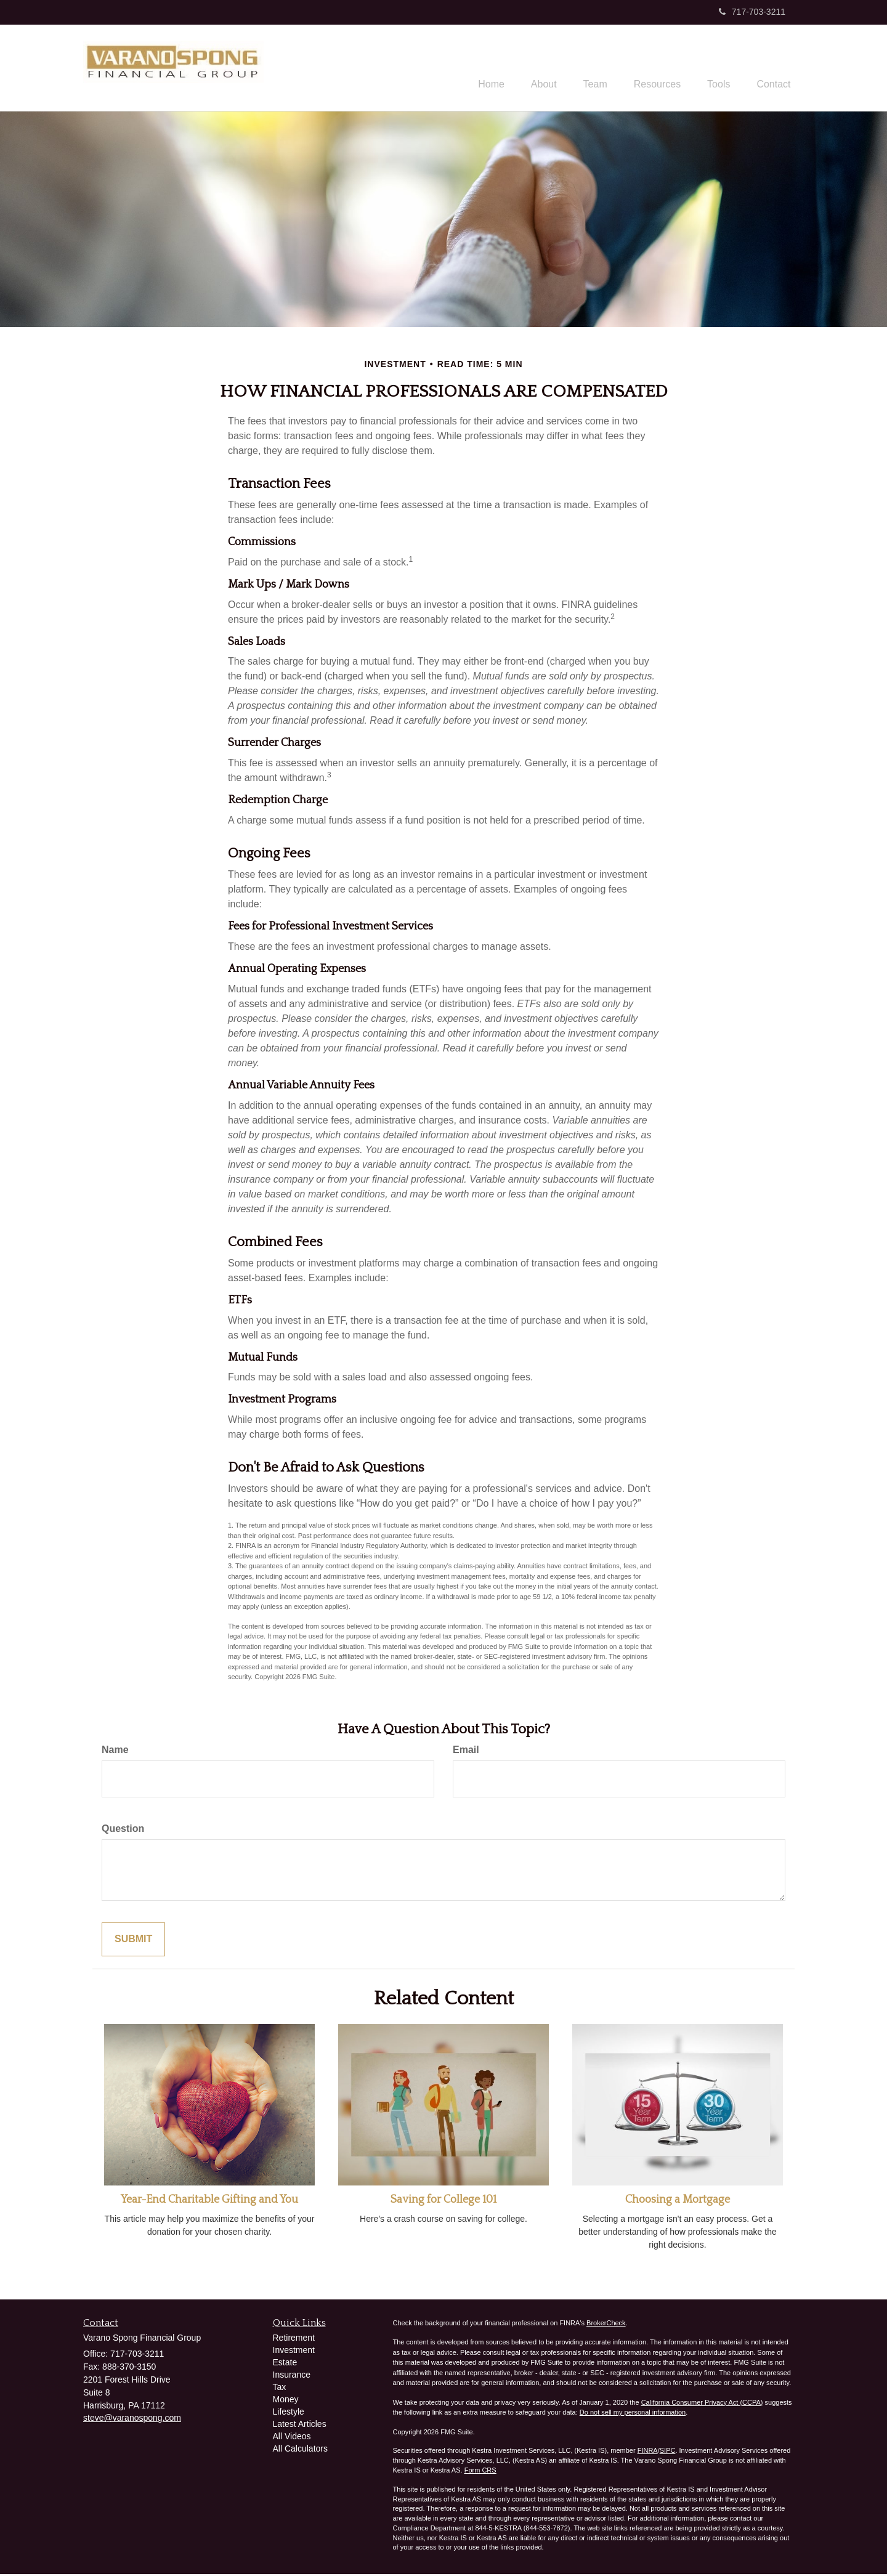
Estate (285, 2364)
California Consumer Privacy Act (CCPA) (702, 2404)
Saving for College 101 (443, 2201)
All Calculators (300, 2450)
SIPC (668, 2452)
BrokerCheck (606, 2324)
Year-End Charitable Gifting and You (209, 2201)
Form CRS (480, 2471)
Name (115, 1751)
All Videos (292, 2438)
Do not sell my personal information (633, 2414)
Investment (294, 2352)
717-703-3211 (752, 12)
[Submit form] (133, 1941)
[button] (524, 68)
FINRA (648, 2452)
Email (466, 1751)
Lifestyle (288, 2413)
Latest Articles (299, 2426)
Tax (279, 2389)
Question (123, 1830)
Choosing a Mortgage (677, 2201)
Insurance (291, 2376)
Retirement (294, 2339)
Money (286, 2401)
